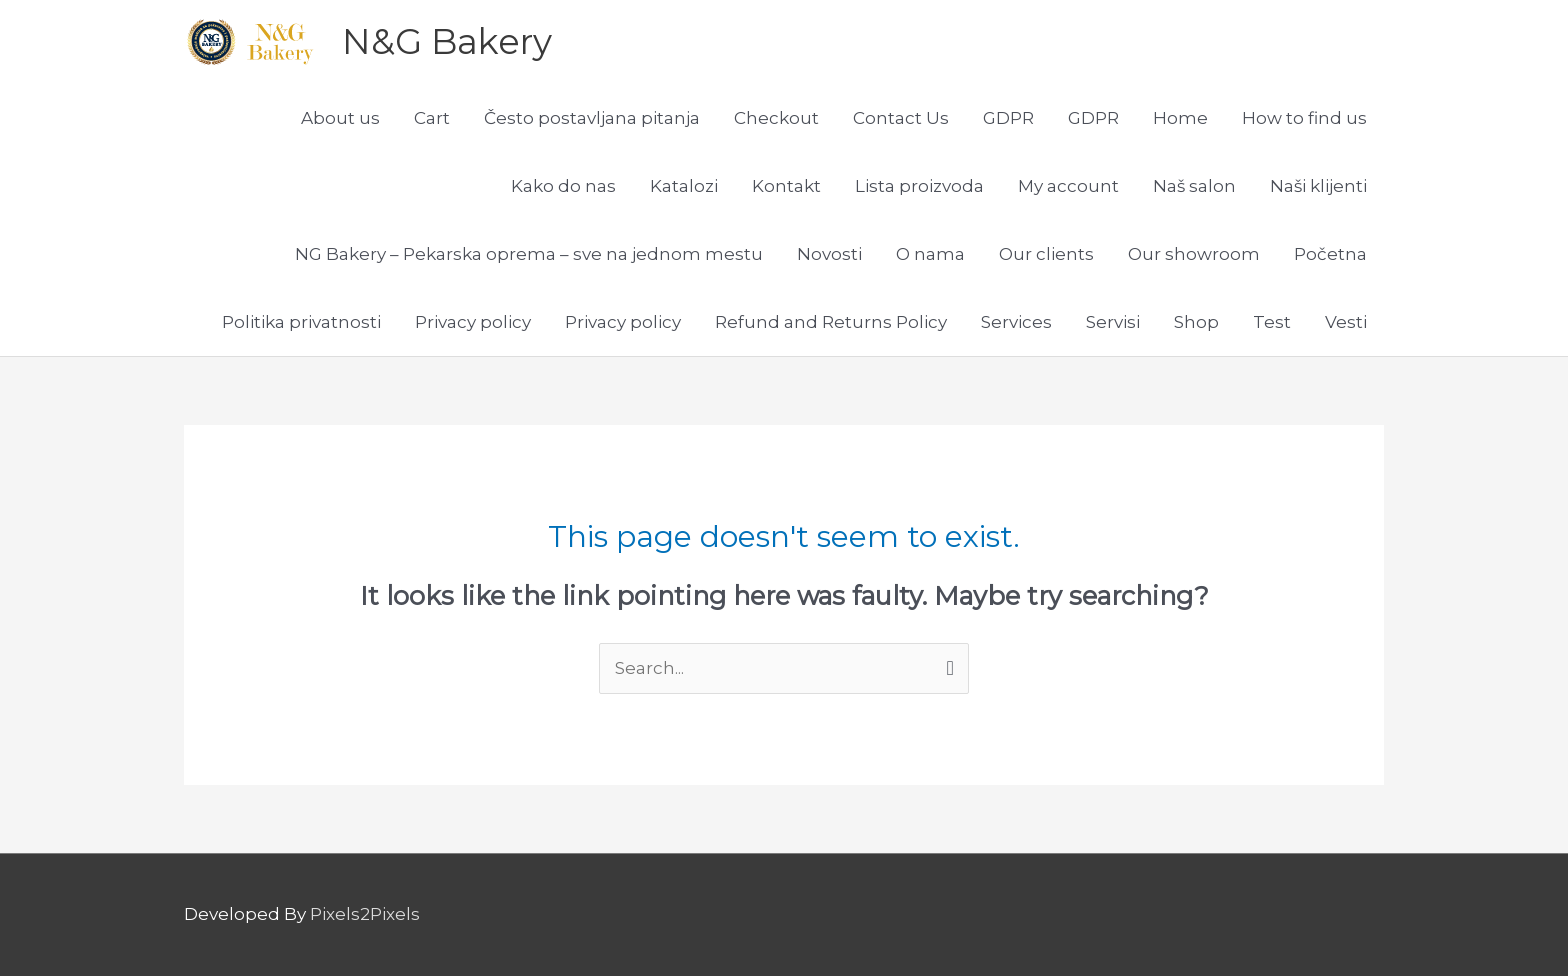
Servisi (1113, 322)
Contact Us (901, 118)
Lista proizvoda (919, 186)
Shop (1196, 322)
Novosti (829, 254)
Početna (1330, 254)
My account (1068, 186)
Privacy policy (473, 322)
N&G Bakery (447, 41)
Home (1180, 118)
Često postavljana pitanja (592, 118)
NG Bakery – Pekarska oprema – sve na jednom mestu (529, 254)
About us (340, 118)
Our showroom (1194, 254)
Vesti (1346, 322)
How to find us (1304, 118)
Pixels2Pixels (365, 914)
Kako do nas (563, 186)
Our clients (1046, 254)
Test (1272, 322)
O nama (930, 254)
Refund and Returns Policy (831, 322)
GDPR (1008, 118)
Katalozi (684, 186)
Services (1016, 322)
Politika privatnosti (301, 322)
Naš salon (1194, 186)
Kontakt (786, 186)
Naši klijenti (1318, 186)
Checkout (776, 118)
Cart (432, 118)
